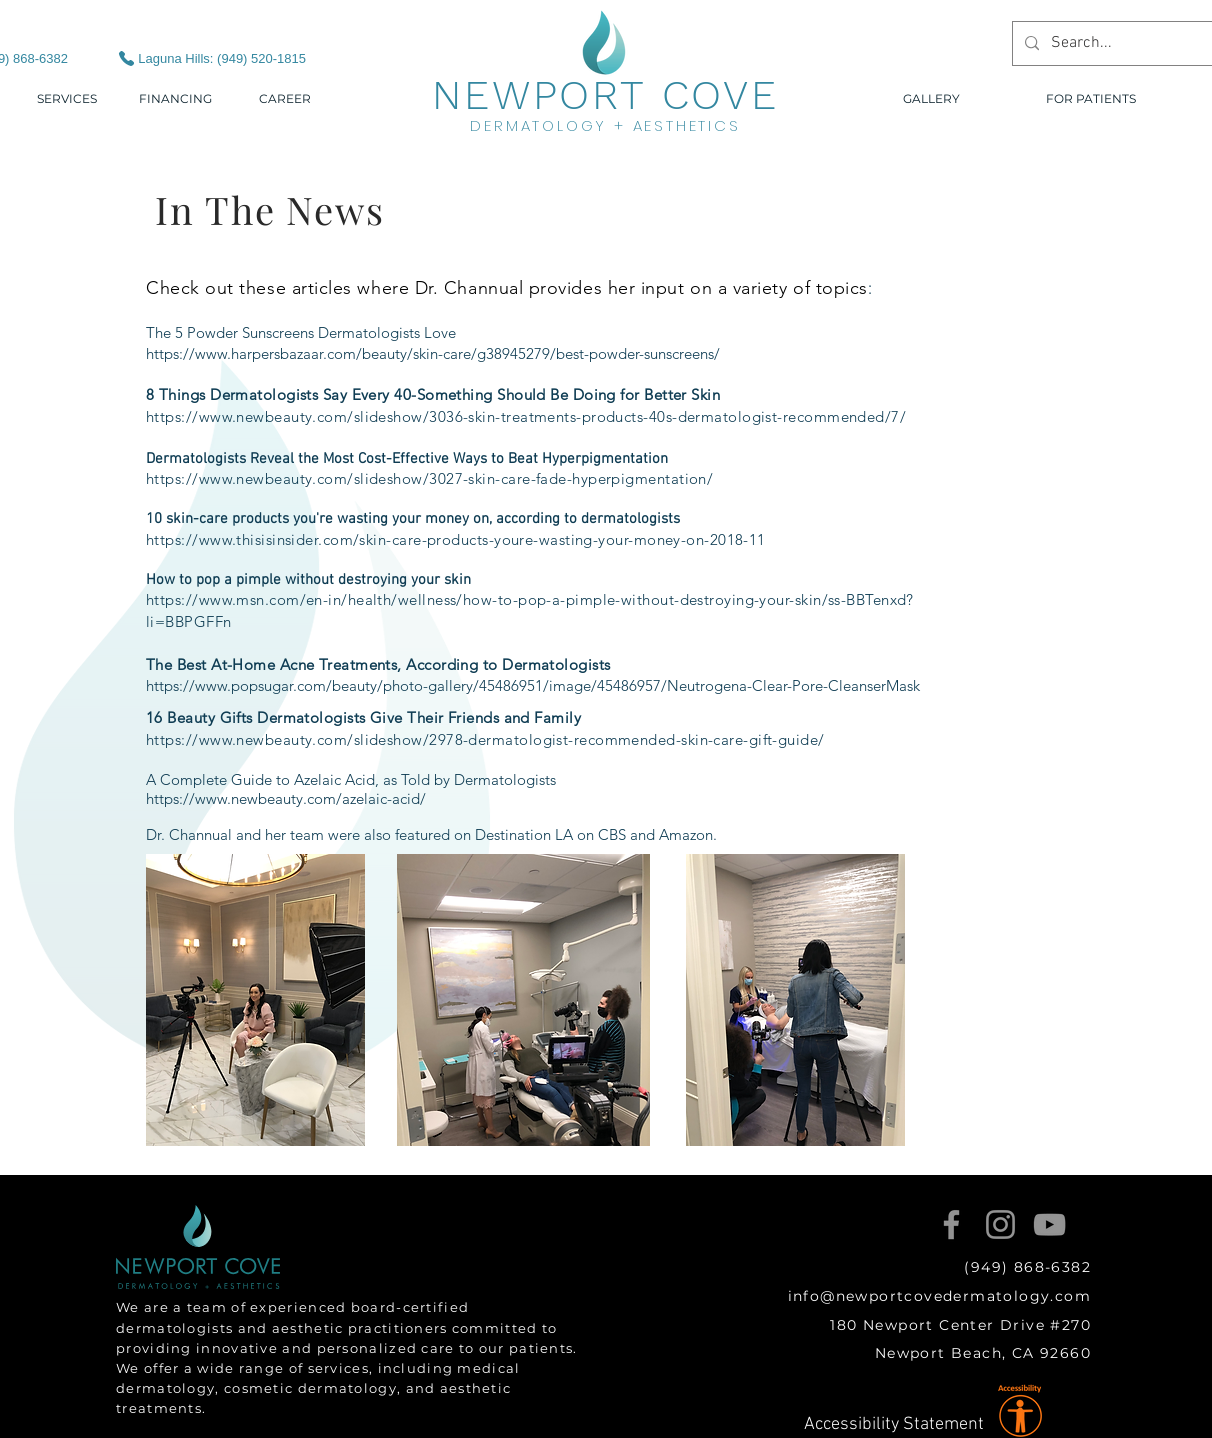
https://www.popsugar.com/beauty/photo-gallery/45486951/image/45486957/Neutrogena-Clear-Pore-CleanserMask (533, 685)
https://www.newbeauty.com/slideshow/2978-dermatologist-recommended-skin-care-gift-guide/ (485, 739)
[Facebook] (951, 1224)
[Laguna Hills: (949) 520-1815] (194, 58)
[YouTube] (1049, 1224)
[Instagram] (1000, 1224)
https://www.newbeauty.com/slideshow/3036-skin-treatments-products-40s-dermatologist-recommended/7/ (526, 416)
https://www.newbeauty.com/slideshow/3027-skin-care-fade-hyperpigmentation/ (429, 478)
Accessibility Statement (894, 1424)
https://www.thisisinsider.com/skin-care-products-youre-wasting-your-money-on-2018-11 (456, 539)
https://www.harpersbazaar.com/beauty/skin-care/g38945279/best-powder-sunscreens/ (433, 353)
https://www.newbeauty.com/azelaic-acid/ (286, 798)
